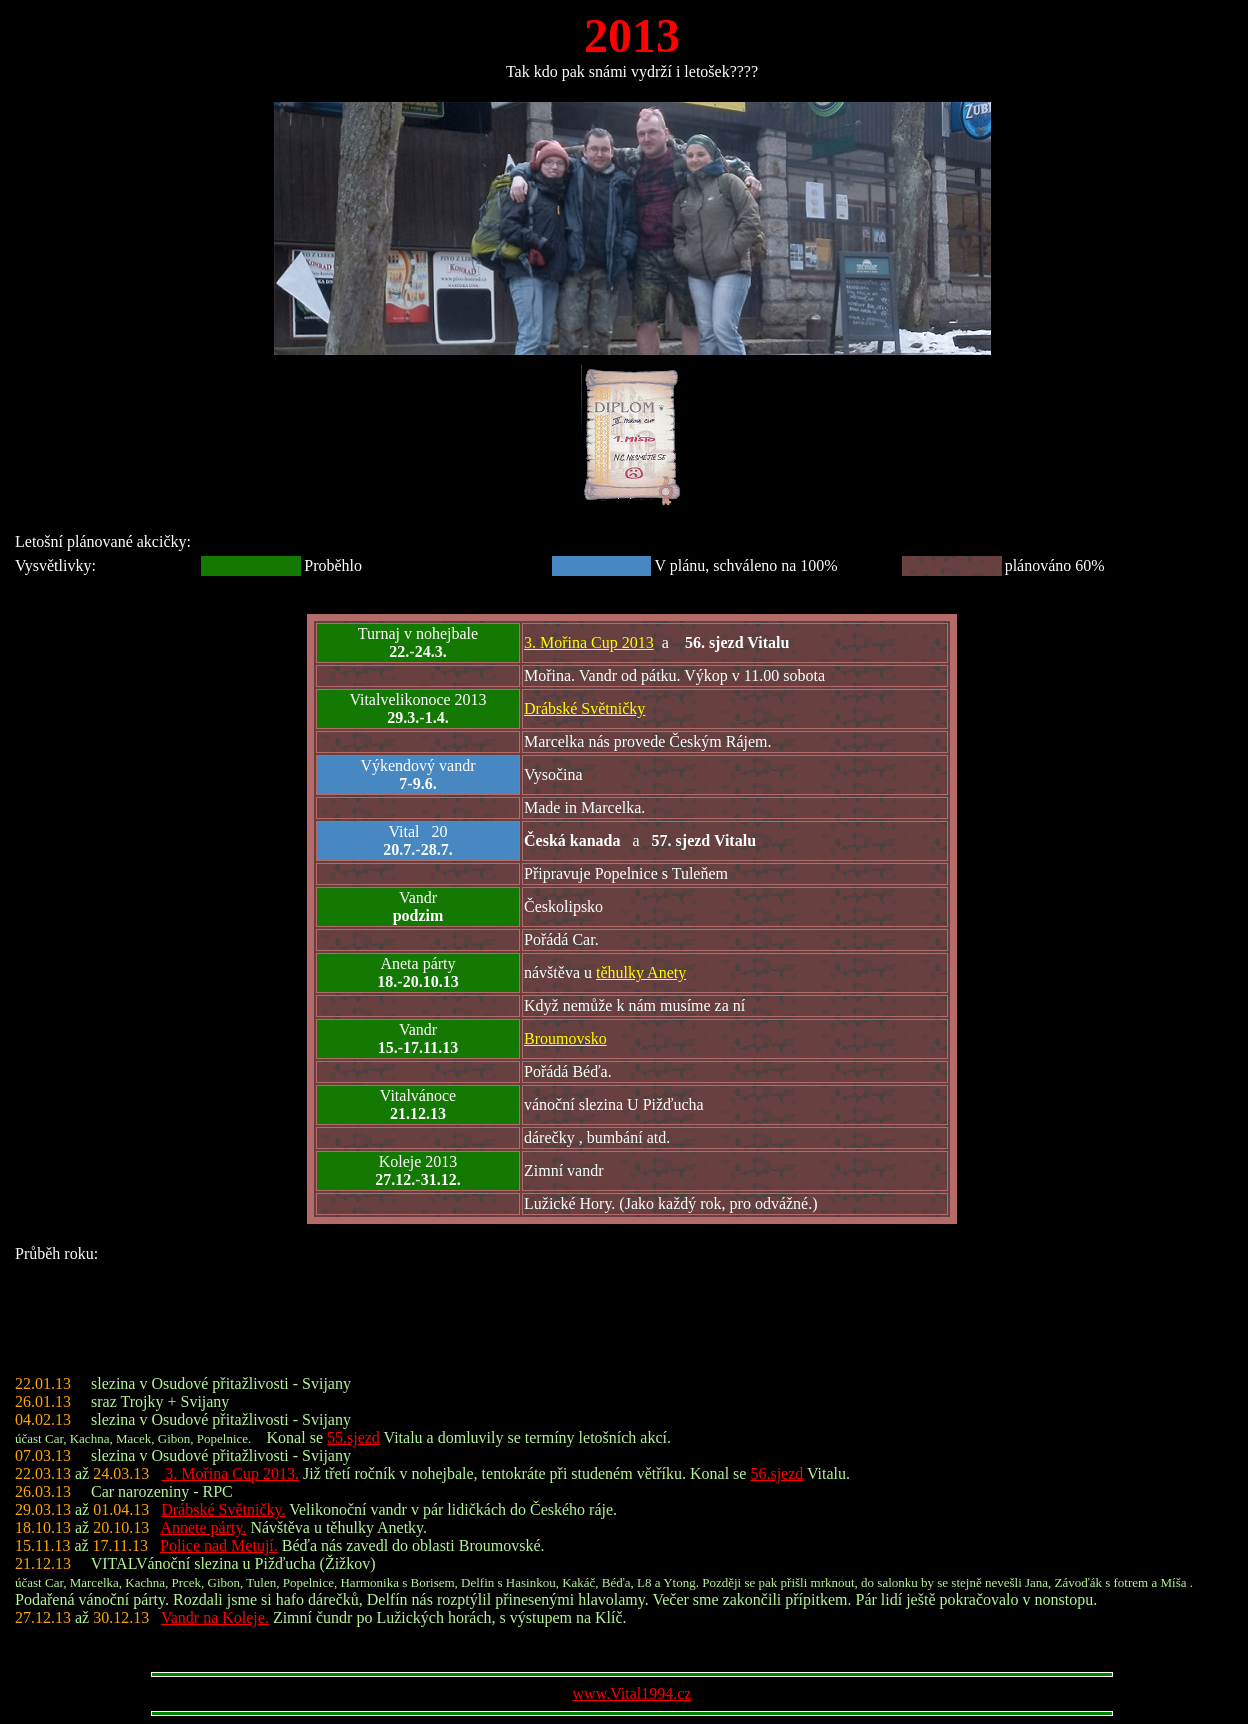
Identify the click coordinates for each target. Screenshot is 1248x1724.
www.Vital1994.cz (632, 1693)
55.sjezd (353, 1437)
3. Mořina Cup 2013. (230, 1473)
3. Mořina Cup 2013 (589, 642)
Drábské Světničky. (223, 1509)
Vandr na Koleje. (215, 1617)
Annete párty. (203, 1527)
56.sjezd (776, 1473)
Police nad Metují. (219, 1545)
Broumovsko (565, 1038)
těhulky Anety (641, 972)
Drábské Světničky (584, 708)
